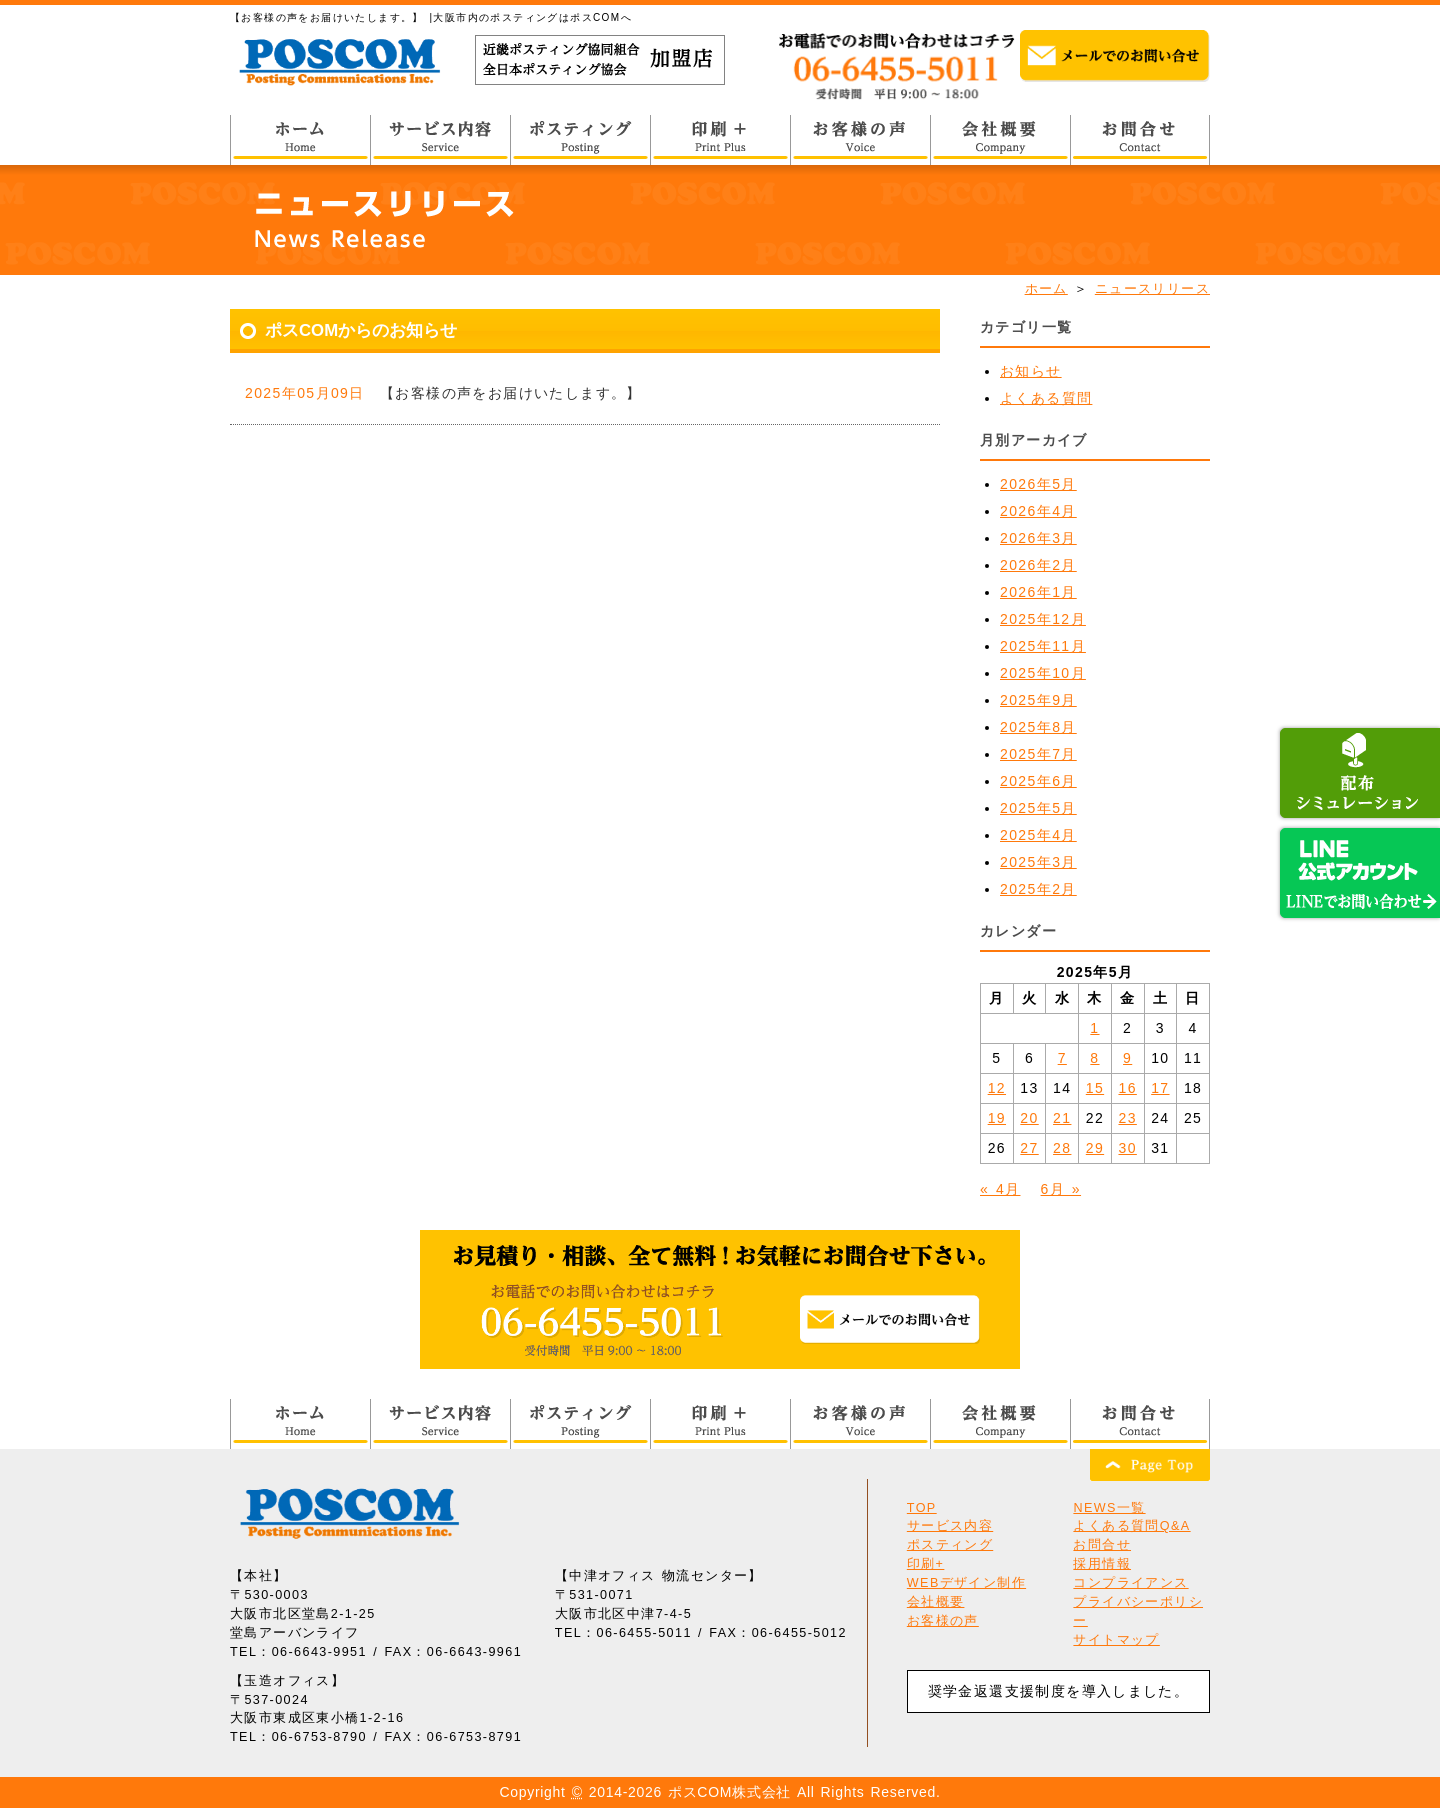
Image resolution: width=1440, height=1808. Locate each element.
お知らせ (1031, 371)
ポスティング (950, 1545)
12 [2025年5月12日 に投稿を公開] (997, 1088)
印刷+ (926, 1564)
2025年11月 (1043, 646)
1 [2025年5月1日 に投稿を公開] (1094, 1028)
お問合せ (1102, 1545)
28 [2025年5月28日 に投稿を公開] (1062, 1148)
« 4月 (1000, 1189)
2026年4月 (1038, 511)
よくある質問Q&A (1131, 1526)
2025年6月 (1038, 781)
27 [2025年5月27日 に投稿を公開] (1029, 1148)
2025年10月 (1043, 673)
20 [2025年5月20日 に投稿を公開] (1029, 1118)
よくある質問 (1046, 398)
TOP (922, 1508)
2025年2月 (1038, 889)
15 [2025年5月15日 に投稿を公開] (1095, 1088)
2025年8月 (1038, 727)
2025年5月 (1038, 808)
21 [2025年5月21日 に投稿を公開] (1062, 1118)
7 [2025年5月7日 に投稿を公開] (1062, 1058)
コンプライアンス (1130, 1583)
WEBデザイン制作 (966, 1583)
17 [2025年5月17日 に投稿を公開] (1160, 1088)
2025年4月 (1038, 835)
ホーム (1046, 289)
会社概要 (936, 1602)
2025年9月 (1038, 700)
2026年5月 (1038, 484)
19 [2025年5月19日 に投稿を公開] (997, 1118)
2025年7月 (1038, 754)
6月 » (1061, 1189)
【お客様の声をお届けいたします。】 (511, 393)
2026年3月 (1038, 538)
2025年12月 (1043, 619)
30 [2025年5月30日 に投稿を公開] (1127, 1148)
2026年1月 (1038, 592)
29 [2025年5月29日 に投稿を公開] (1095, 1148)
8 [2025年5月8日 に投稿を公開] (1094, 1058)
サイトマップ (1116, 1640)
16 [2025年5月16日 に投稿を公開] (1127, 1088)
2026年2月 (1038, 565)
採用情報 (1102, 1564)
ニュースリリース (1152, 289)
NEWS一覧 (1109, 1508)
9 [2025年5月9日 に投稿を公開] (1127, 1058)
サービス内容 (950, 1526)
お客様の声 (943, 1621)
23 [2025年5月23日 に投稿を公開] (1127, 1118)
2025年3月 (1038, 862)
